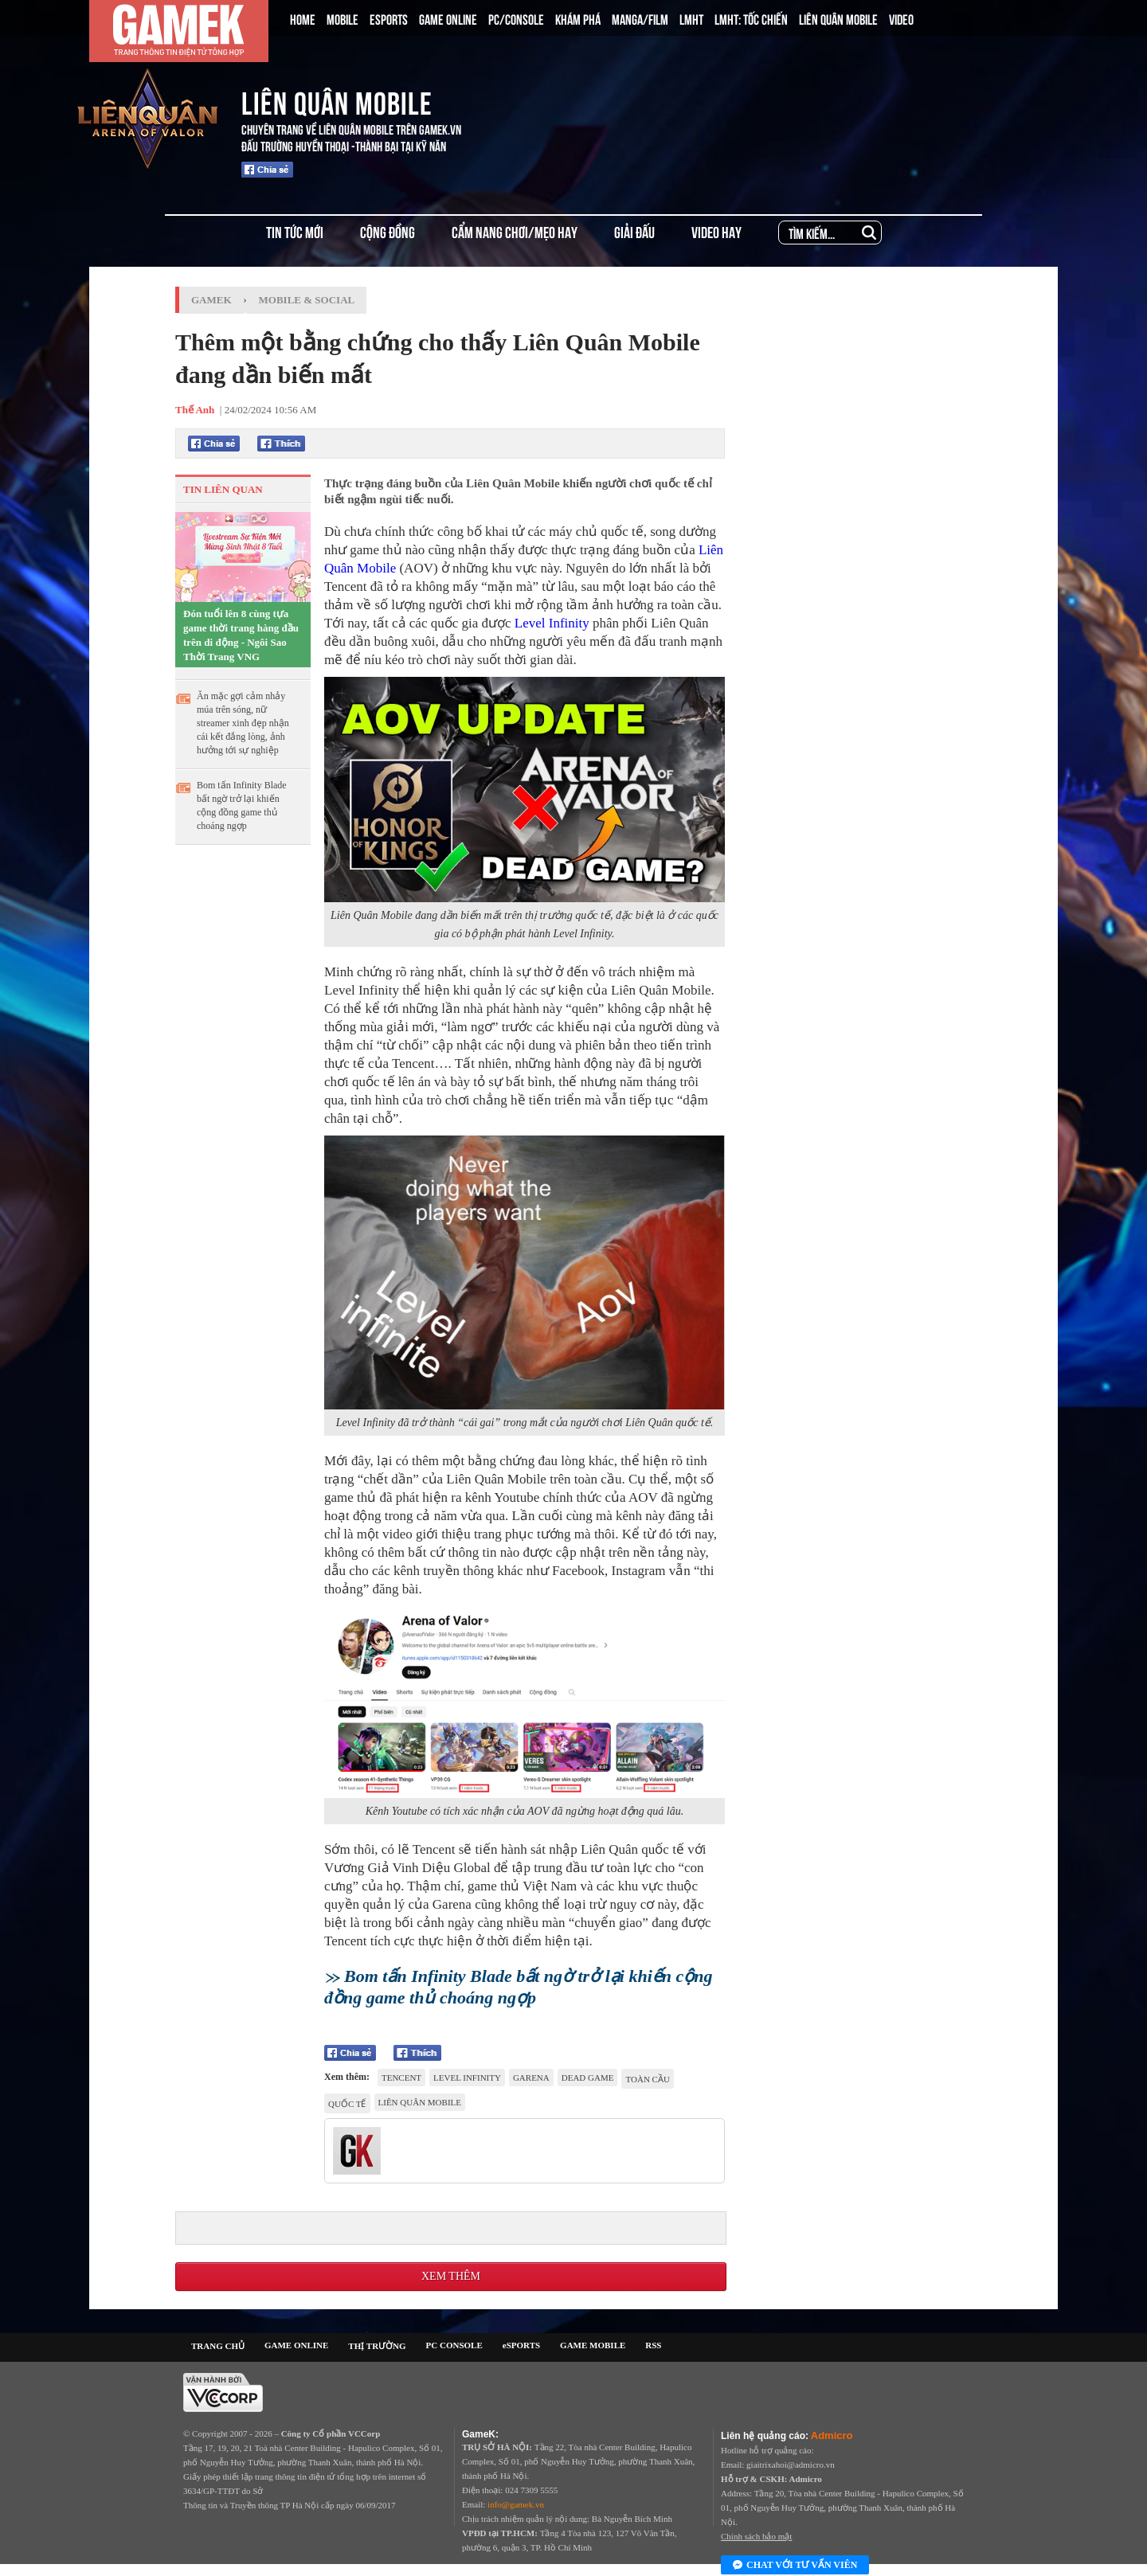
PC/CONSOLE (516, 18)
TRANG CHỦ (218, 2346)
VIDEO (901, 18)
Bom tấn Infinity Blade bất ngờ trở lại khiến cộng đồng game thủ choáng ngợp (242, 805)
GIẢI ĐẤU (634, 231)
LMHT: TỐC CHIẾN (751, 18)
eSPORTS (521, 2345)
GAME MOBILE (592, 2345)
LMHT (691, 18)
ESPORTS (389, 18)
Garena (531, 2077)
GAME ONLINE (448, 18)
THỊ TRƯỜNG (376, 2346)
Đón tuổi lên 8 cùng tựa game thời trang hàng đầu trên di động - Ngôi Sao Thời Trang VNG (241, 635)
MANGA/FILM (640, 18)
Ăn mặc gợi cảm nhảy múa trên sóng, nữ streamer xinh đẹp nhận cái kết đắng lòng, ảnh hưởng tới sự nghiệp (243, 723)
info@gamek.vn (515, 2504)
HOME (302, 18)
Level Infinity (552, 623)
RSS (653, 2345)
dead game (588, 2077)
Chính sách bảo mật (756, 2536)
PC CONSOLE (454, 2345)
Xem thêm (450, 2276)
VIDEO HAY (716, 231)
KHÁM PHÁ (578, 18)
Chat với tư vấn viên (795, 2565)
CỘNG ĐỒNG (387, 231)
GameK (211, 300)
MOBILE (342, 18)
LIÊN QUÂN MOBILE (838, 18)
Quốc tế (347, 2104)
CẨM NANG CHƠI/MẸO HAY (514, 231)
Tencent (401, 2077)
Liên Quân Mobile (419, 2102)
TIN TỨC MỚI (294, 231)
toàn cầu (647, 2079)
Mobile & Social (307, 300)
